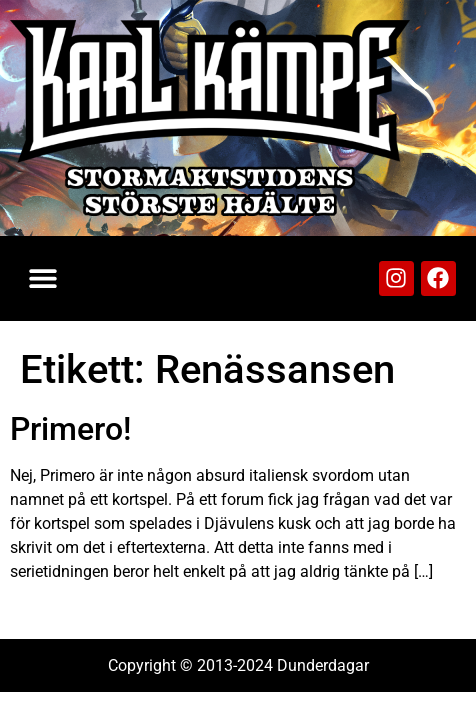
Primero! (70, 429)
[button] (42, 278)
